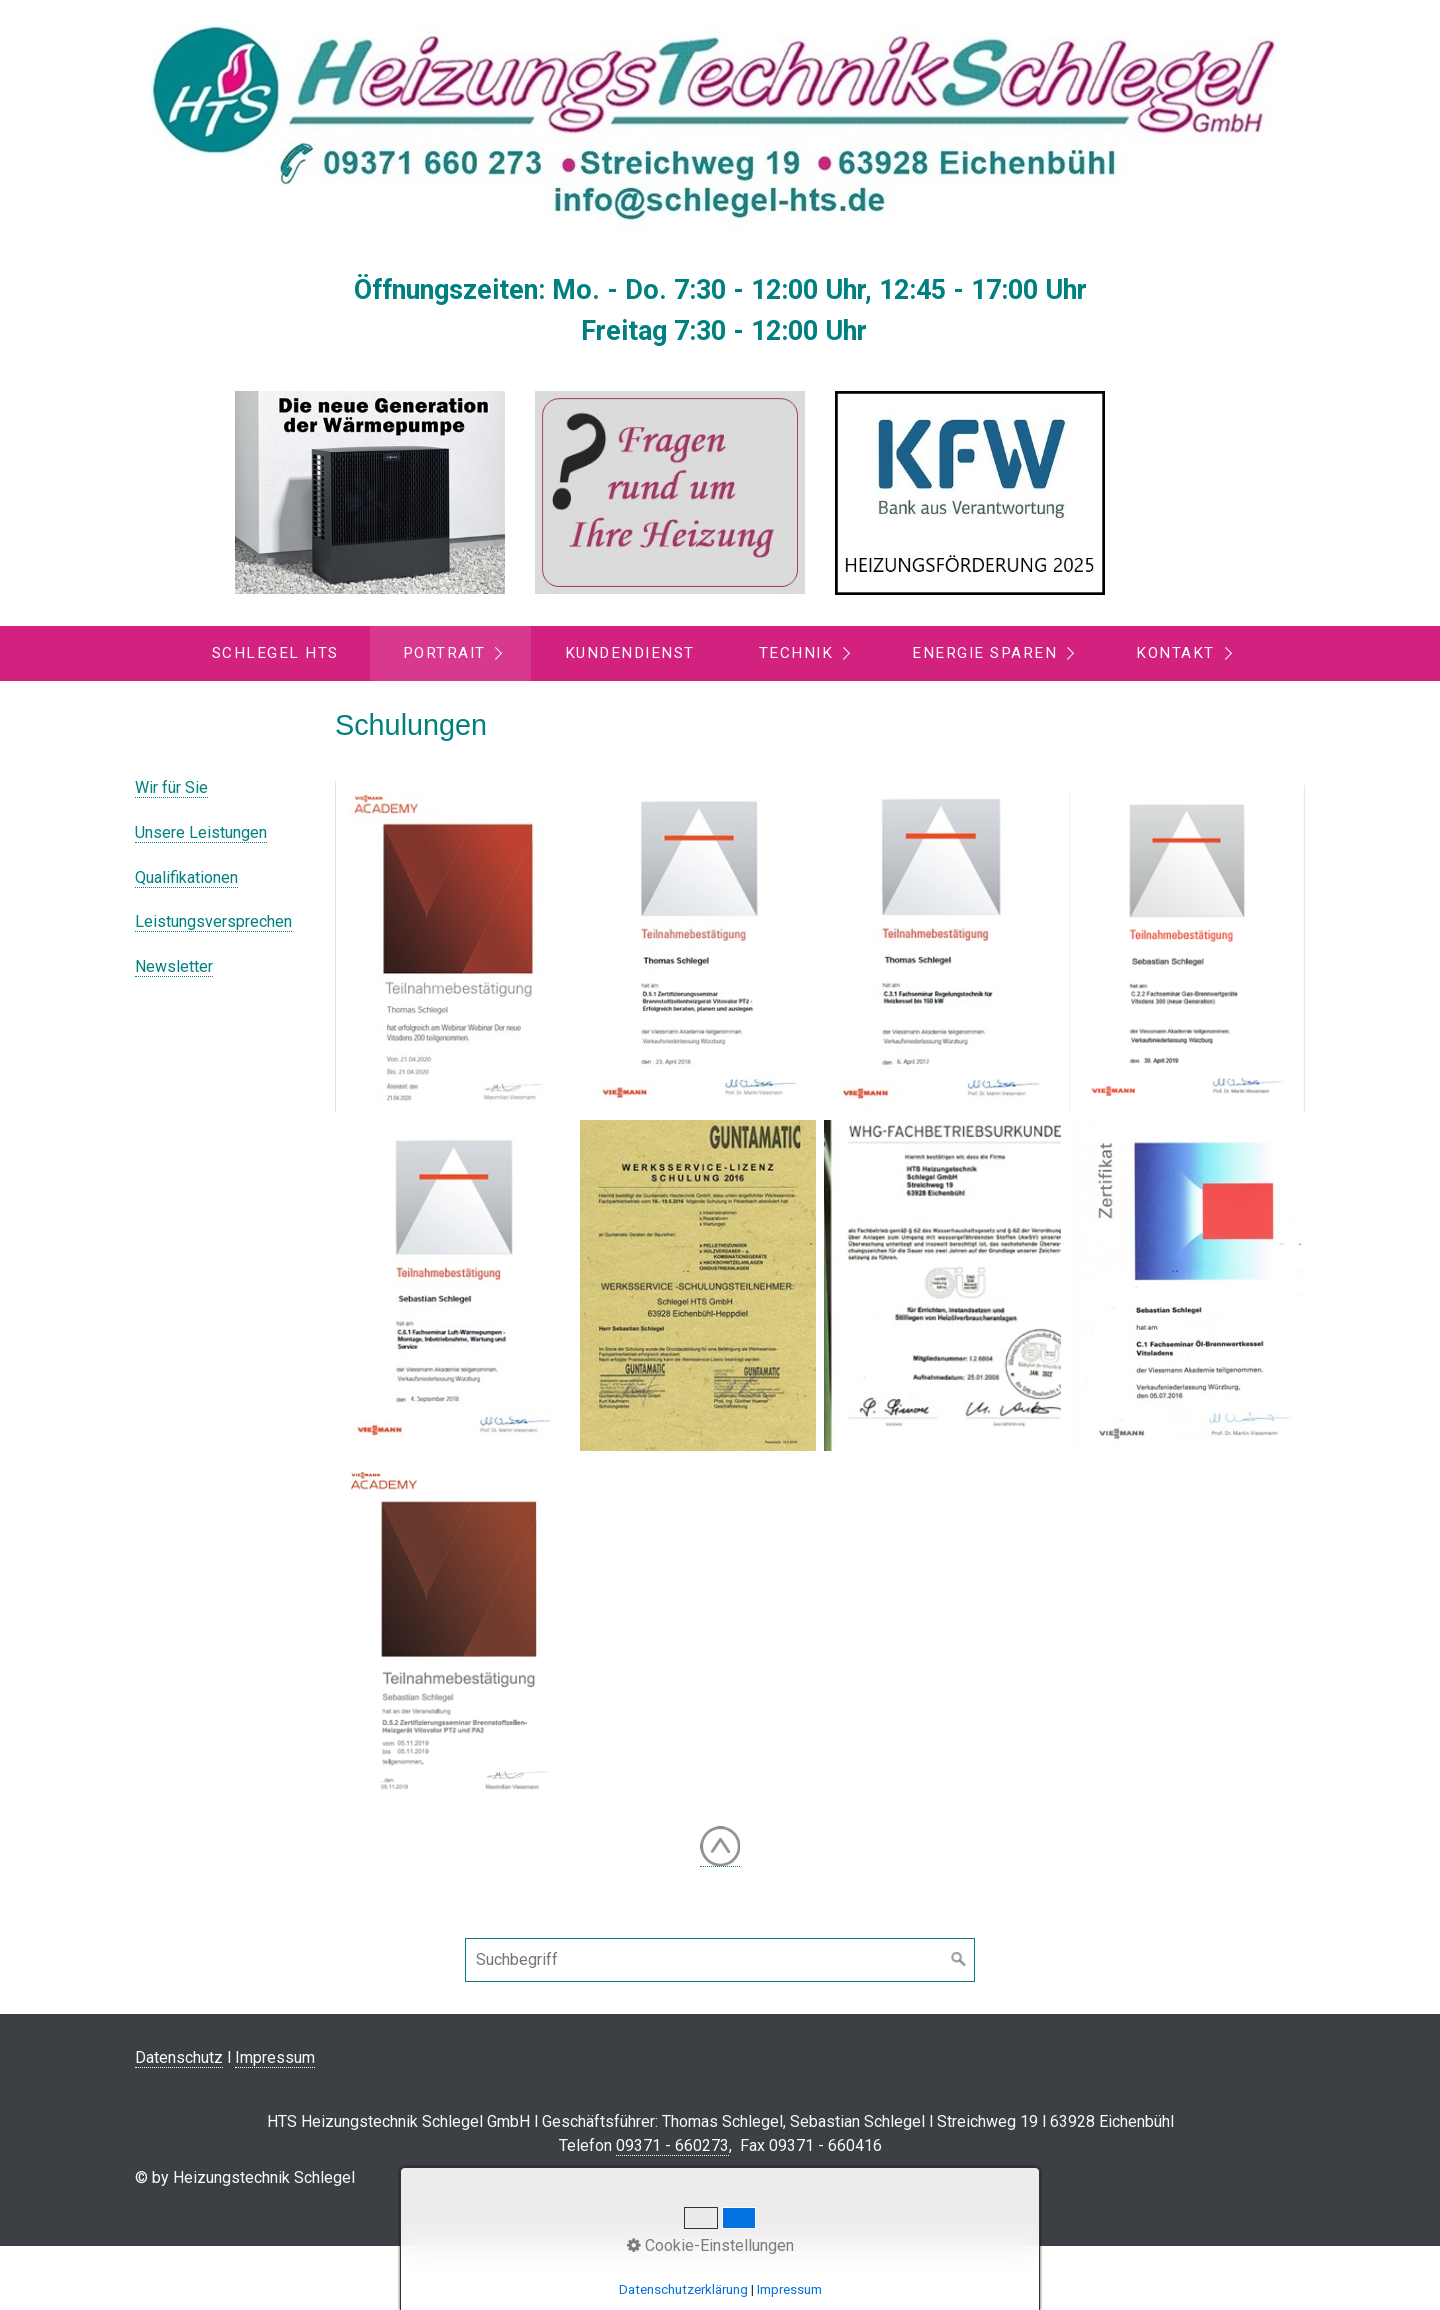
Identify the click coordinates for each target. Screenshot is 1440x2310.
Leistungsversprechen (213, 921)
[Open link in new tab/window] (370, 492)
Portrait (444, 653)
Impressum (275, 2057)
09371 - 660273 (672, 2145)
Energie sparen (984, 653)
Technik (796, 653)
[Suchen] (959, 1960)
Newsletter (174, 966)
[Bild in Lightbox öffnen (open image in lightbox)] (453, 946)
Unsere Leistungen (201, 832)
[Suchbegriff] (720, 1960)
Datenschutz (179, 2057)
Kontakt (1175, 653)
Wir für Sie (171, 787)
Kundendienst (630, 653)
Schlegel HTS (275, 653)
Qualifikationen (186, 877)
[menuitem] (274, 653)
